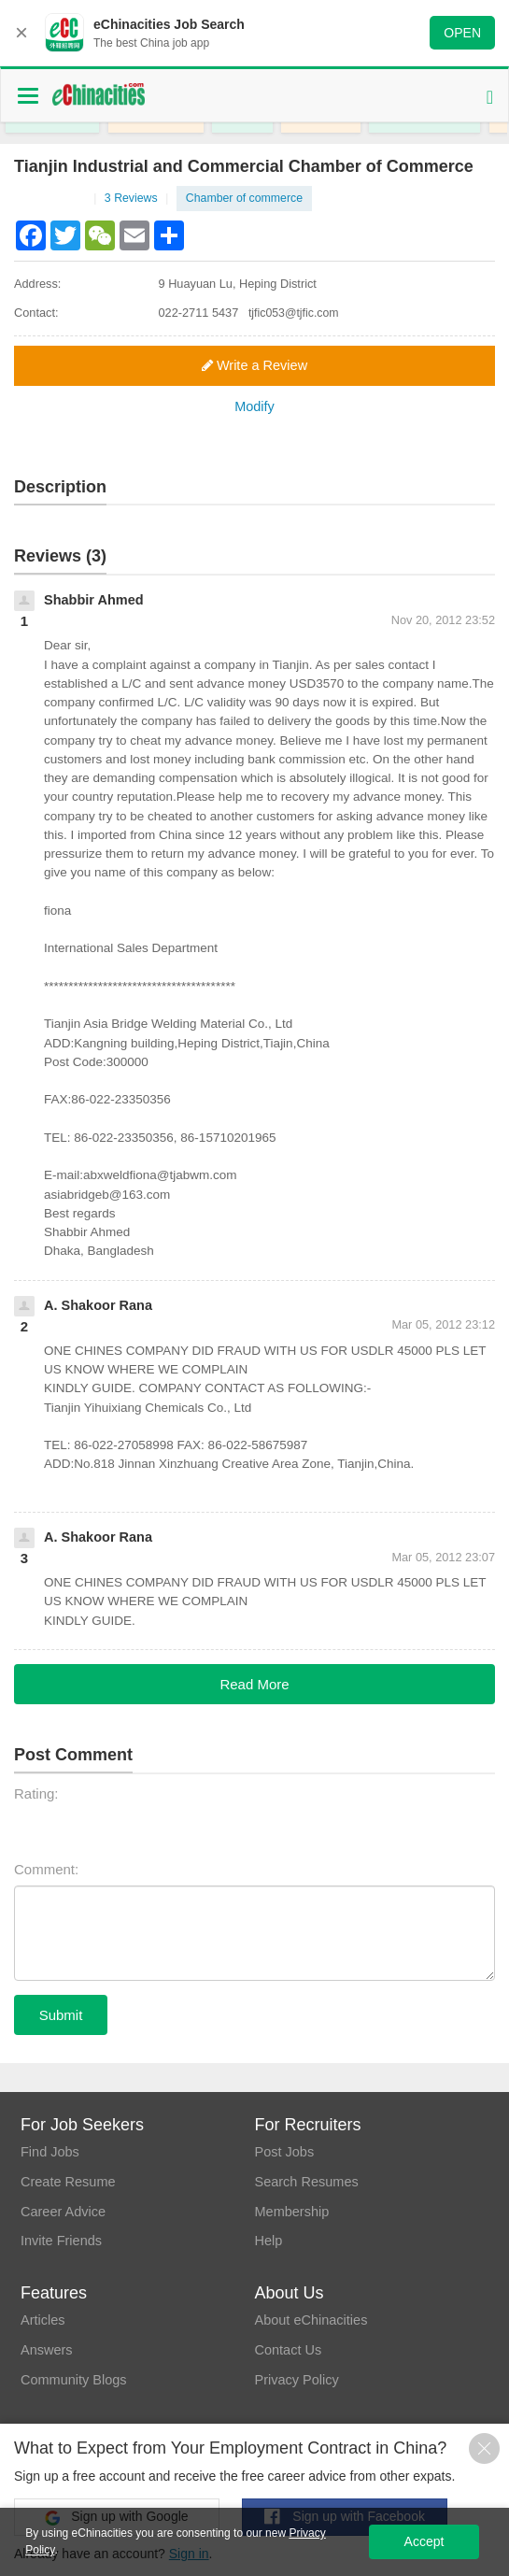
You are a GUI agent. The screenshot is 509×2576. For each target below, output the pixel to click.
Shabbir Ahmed (95, 600)
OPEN (462, 32)
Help (268, 2244)
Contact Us (288, 2351)
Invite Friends (63, 2244)
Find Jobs (51, 2152)
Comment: (46, 1870)
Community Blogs (76, 2381)
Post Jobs (285, 2152)
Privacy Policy (297, 2381)
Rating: (36, 1794)
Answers (48, 2351)
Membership (293, 2213)
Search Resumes (307, 2183)
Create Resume (70, 2183)
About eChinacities (312, 2320)
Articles (43, 2320)
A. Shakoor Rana (100, 1306)
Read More (254, 1684)
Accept (424, 2541)
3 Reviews (138, 199)
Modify (254, 408)
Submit (61, 2015)
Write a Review (255, 366)
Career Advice (64, 2213)
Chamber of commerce (248, 199)
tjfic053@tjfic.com (295, 313)
